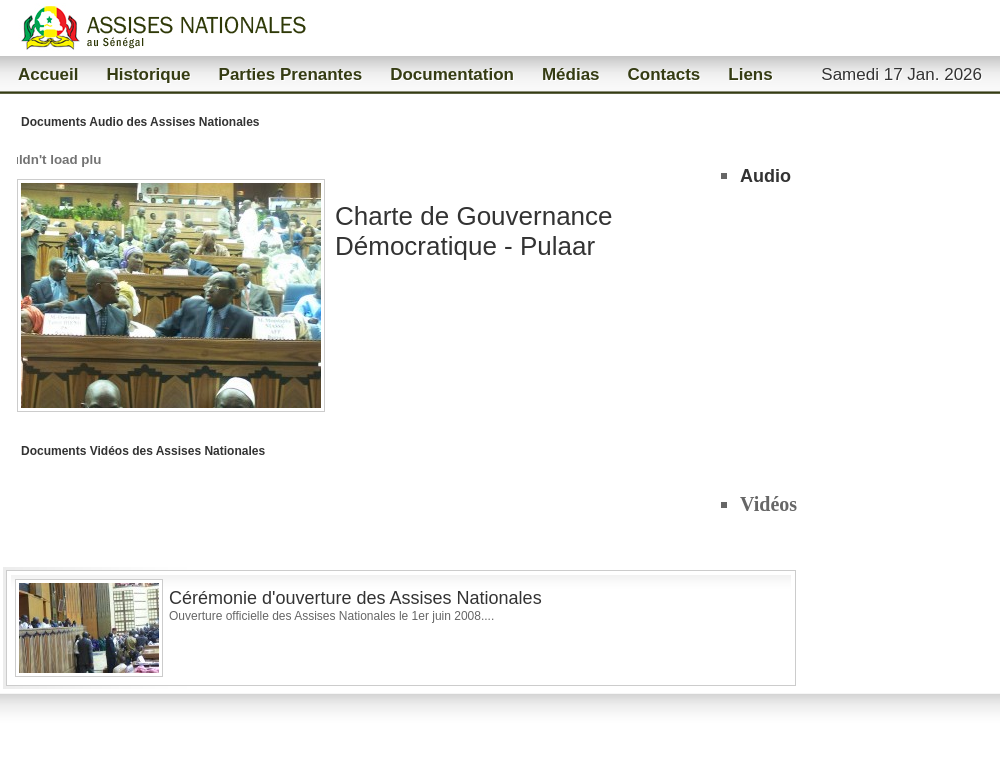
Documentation (452, 74)
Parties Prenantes (291, 74)
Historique (148, 74)
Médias (571, 74)
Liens (750, 74)
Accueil (48, 74)
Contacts (664, 74)
